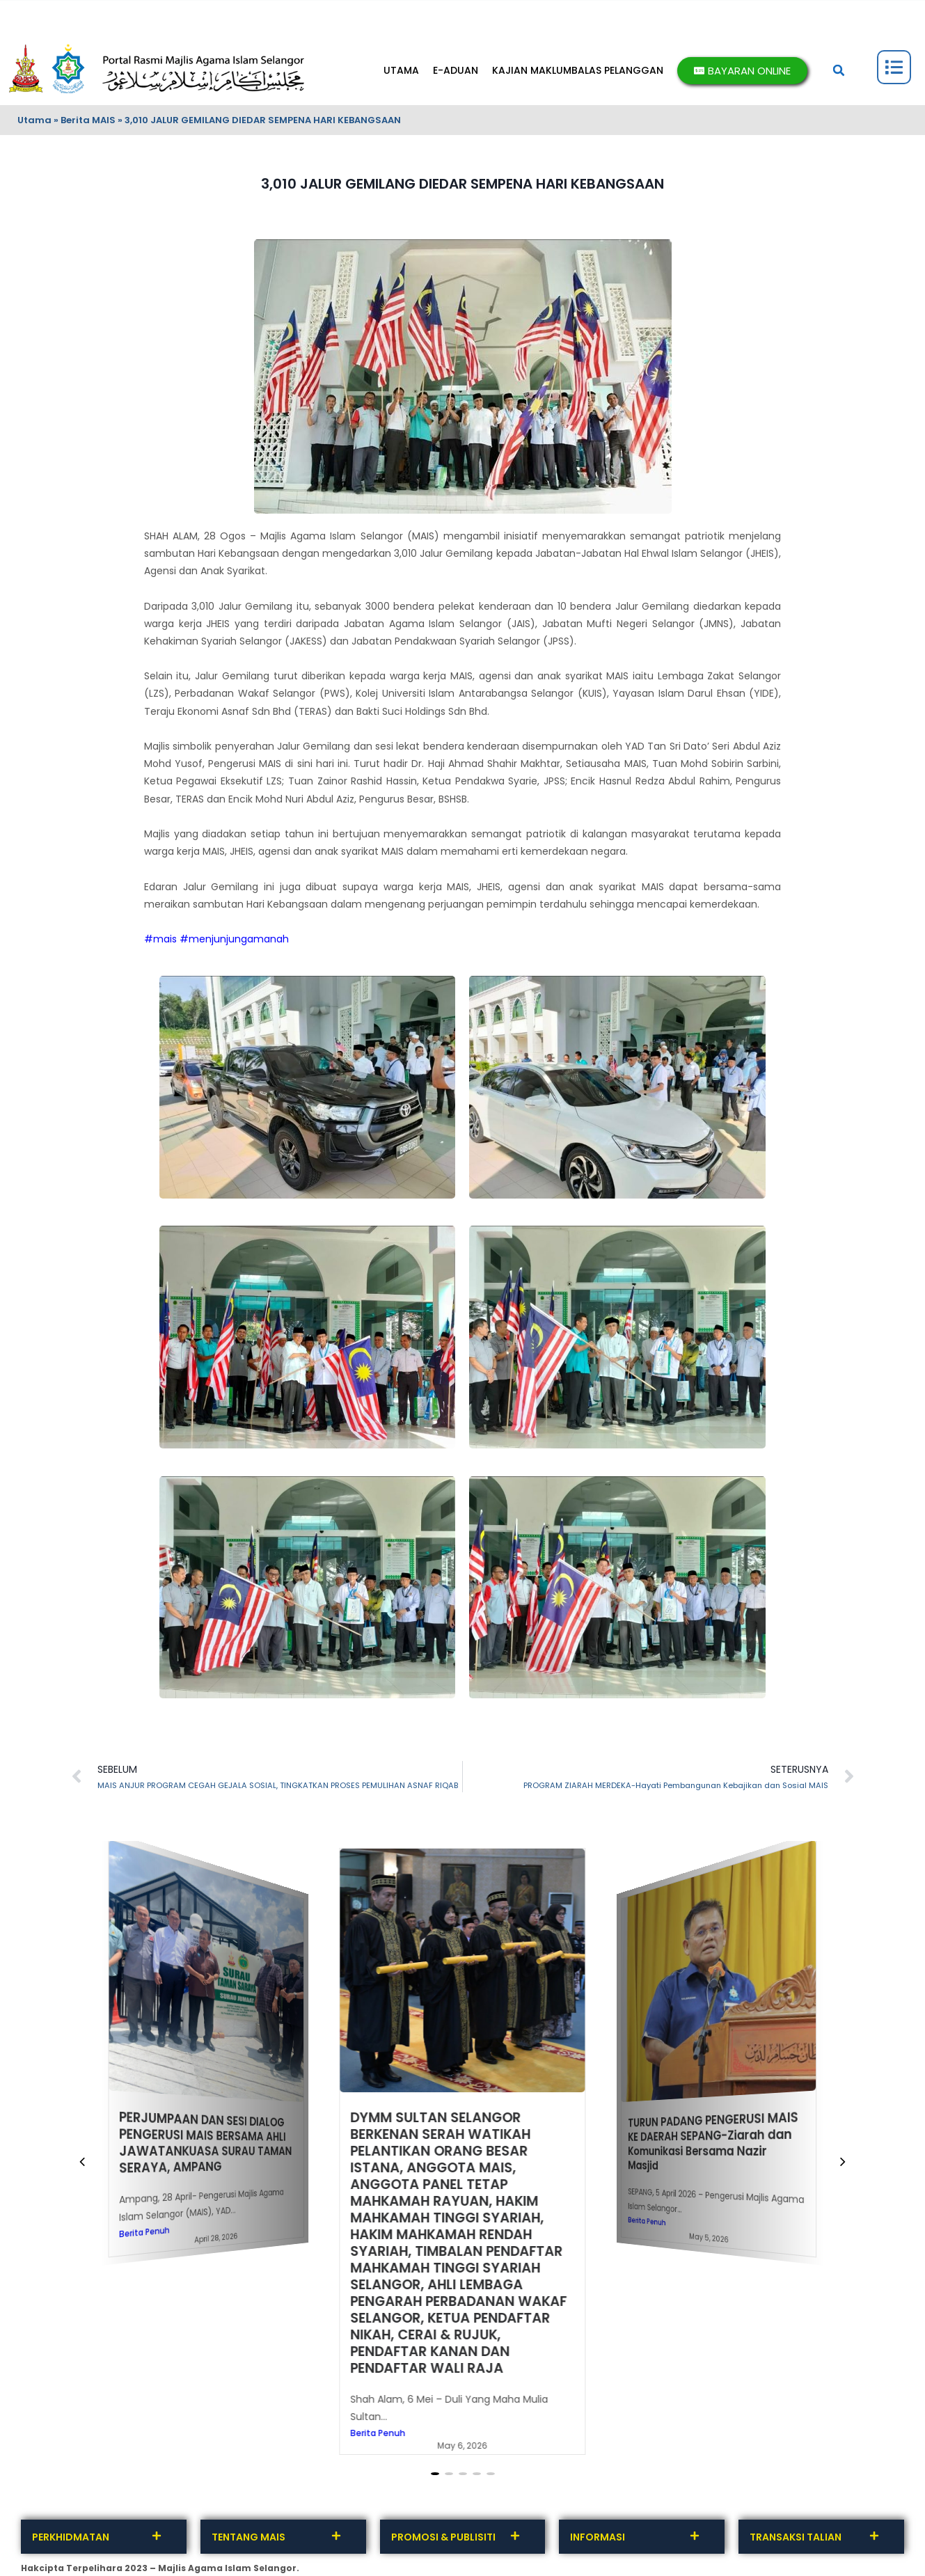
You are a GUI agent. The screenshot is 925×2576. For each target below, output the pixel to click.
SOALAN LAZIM (437, 9)
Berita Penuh (144, 2233)
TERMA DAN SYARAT (206, 9)
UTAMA (401, 70)
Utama (34, 120)
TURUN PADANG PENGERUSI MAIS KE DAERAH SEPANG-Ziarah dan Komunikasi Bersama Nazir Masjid (713, 2141)
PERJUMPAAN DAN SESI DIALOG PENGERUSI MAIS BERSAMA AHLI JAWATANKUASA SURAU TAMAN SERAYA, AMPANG (205, 2143)
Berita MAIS (88, 120)
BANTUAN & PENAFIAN (523, 9)
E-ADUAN (455, 70)
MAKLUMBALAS (122, 9)
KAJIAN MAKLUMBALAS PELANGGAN (577, 70)
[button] (838, 70)
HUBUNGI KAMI (50, 9)
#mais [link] (160, 939)
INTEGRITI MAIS (290, 9)
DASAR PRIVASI (365, 9)
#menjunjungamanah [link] (234, 939)
